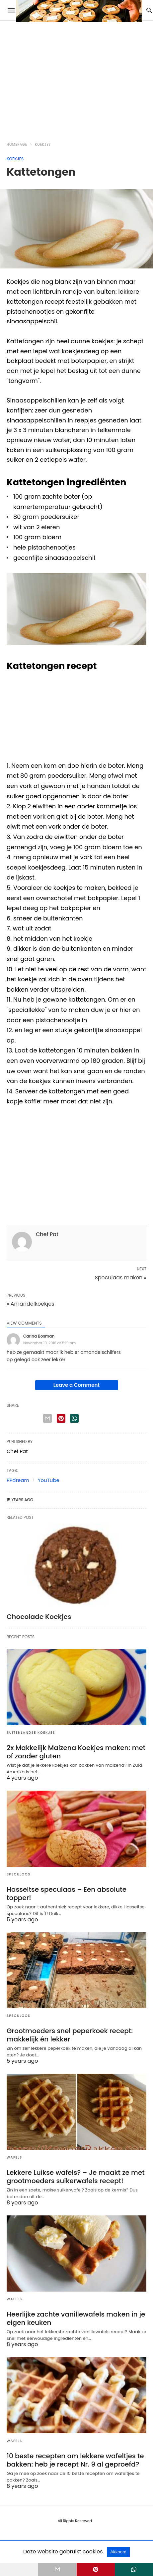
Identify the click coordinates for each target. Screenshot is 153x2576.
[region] (66, 77)
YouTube (48, 1480)
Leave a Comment (76, 1384)
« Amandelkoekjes (30, 1304)
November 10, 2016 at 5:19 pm (49, 1343)
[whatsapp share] (74, 1418)
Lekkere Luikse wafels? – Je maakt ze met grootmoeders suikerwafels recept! (76, 2176)
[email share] (47, 1418)
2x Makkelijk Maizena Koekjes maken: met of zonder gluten (76, 1752)
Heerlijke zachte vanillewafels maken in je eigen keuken (76, 2318)
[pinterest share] (61, 1418)
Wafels (14, 2157)
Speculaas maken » (120, 1277)
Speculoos (19, 1874)
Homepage (17, 144)
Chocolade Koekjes (39, 1616)
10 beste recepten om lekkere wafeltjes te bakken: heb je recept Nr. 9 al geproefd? (75, 2460)
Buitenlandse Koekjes (31, 1732)
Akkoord (118, 2551)
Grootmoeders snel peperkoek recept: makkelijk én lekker (70, 2035)
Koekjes (43, 144)
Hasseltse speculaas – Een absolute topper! (66, 1893)
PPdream (18, 1480)
